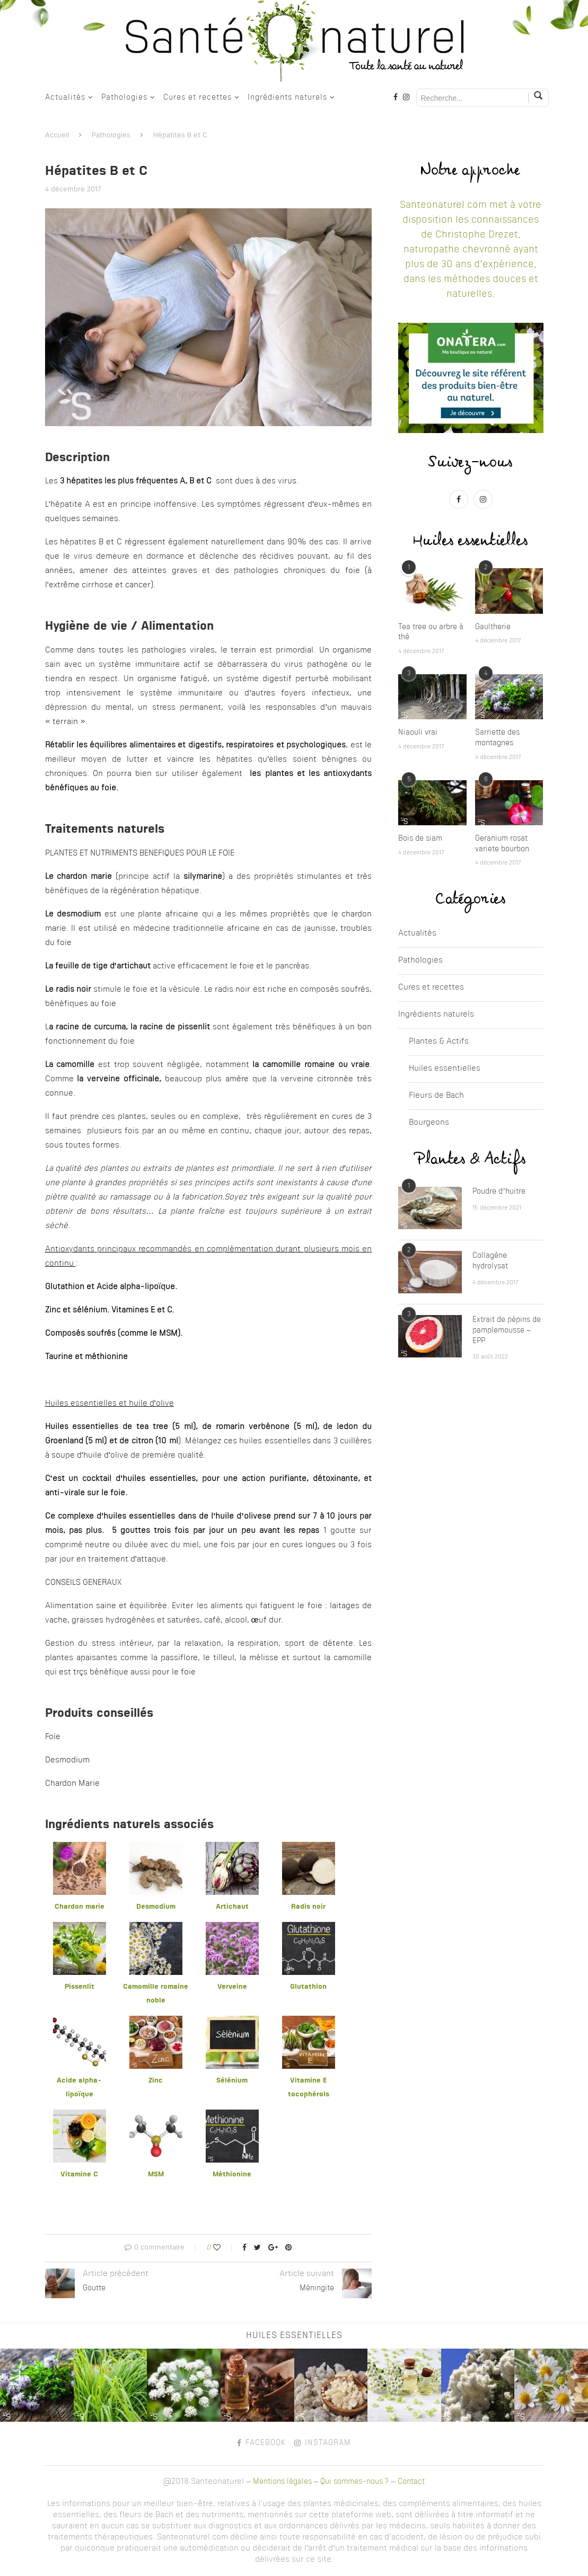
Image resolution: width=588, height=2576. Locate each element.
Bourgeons (429, 1123)
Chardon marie (79, 1906)
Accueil (57, 135)
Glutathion (308, 1986)
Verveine (232, 1986)
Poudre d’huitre (498, 1191)
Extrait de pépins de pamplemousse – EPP (506, 1330)
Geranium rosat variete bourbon (502, 844)
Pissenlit (79, 1986)
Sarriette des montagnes (497, 738)
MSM (156, 2174)
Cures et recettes (197, 97)
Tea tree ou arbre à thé (430, 632)
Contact (411, 2481)
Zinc (155, 2080)
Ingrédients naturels (287, 97)
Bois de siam (420, 838)
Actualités (65, 97)
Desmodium (155, 1906)
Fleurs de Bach (436, 1096)
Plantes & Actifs (439, 1042)
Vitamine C (79, 2174)
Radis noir (308, 1906)
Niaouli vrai (417, 732)
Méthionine (232, 2174)
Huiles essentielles (444, 1069)
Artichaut (232, 1906)
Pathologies (124, 97)
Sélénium (232, 2080)
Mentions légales (282, 2481)
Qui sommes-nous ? (354, 2481)
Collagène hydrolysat (490, 1261)
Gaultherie (493, 627)
